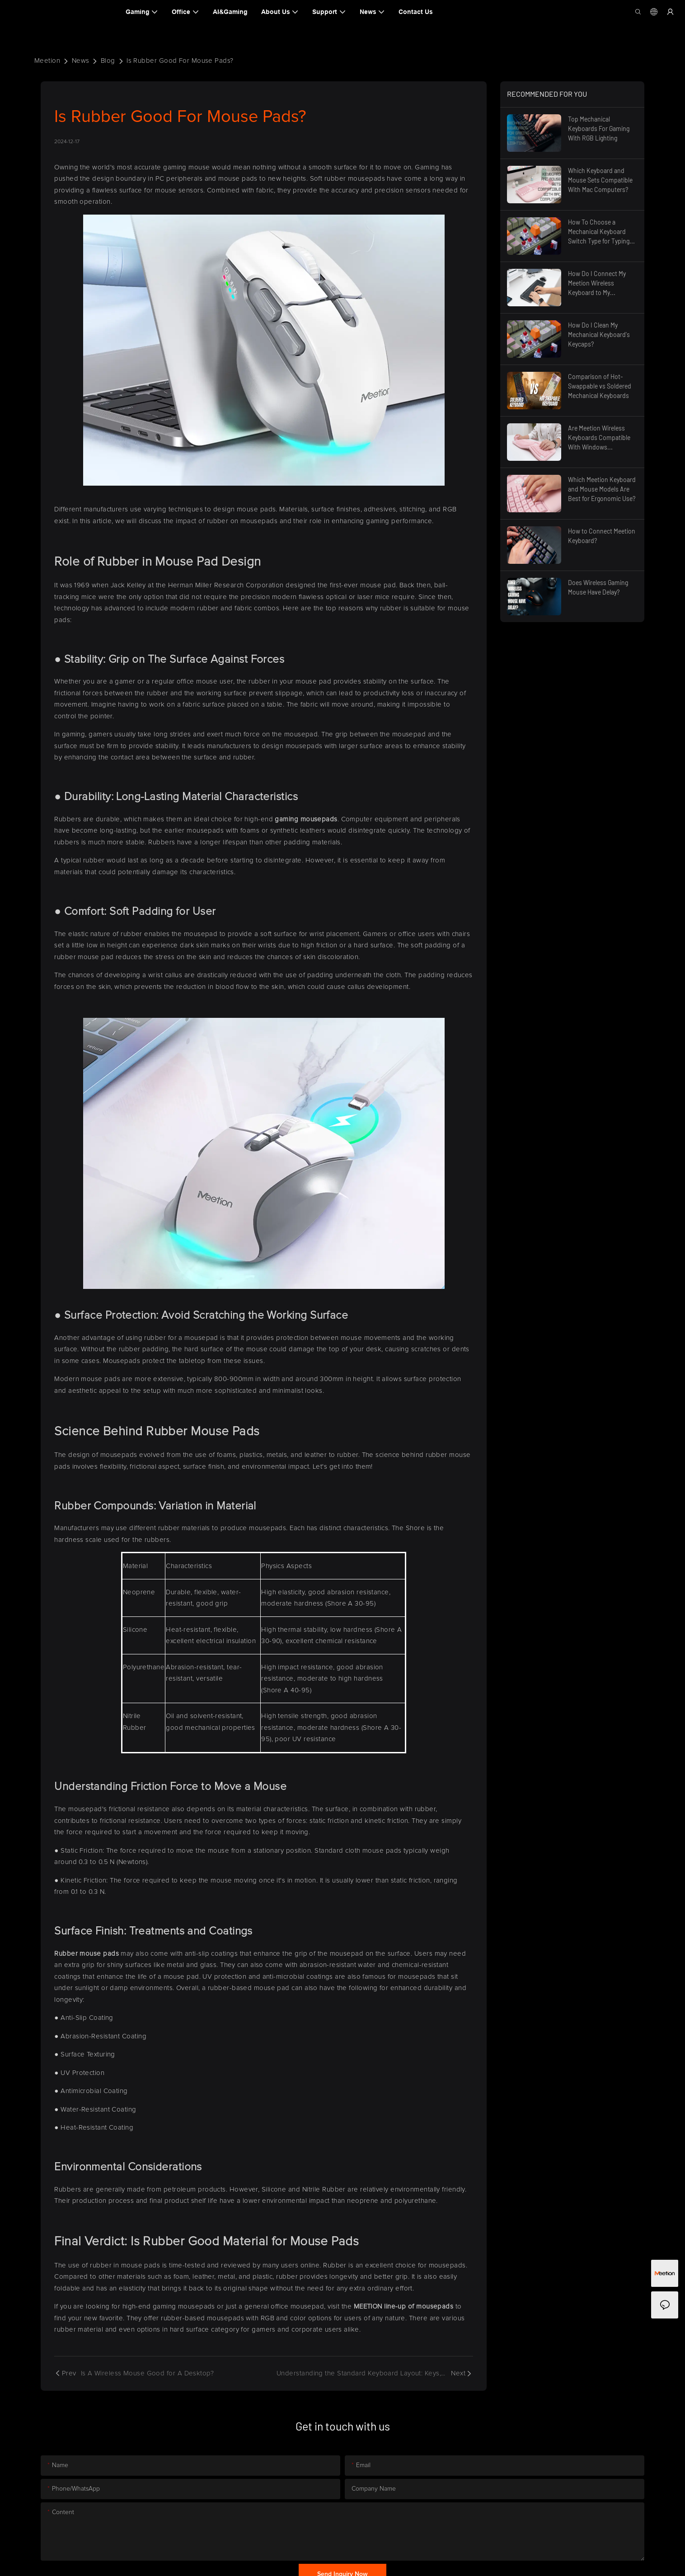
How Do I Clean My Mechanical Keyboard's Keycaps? (599, 334)
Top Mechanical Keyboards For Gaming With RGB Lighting (598, 128)
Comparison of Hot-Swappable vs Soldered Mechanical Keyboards (599, 386)
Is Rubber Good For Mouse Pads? (180, 60)
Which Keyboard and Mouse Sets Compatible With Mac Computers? (600, 180)
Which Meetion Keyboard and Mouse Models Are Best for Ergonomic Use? (602, 489)
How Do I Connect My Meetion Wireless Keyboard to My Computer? (597, 283)
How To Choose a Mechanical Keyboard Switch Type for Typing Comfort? (598, 232)
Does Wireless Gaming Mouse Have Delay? (598, 587)
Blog (108, 60)
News (80, 60)
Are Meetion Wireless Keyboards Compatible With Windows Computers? (599, 438)
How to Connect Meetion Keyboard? (601, 535)
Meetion (47, 60)
